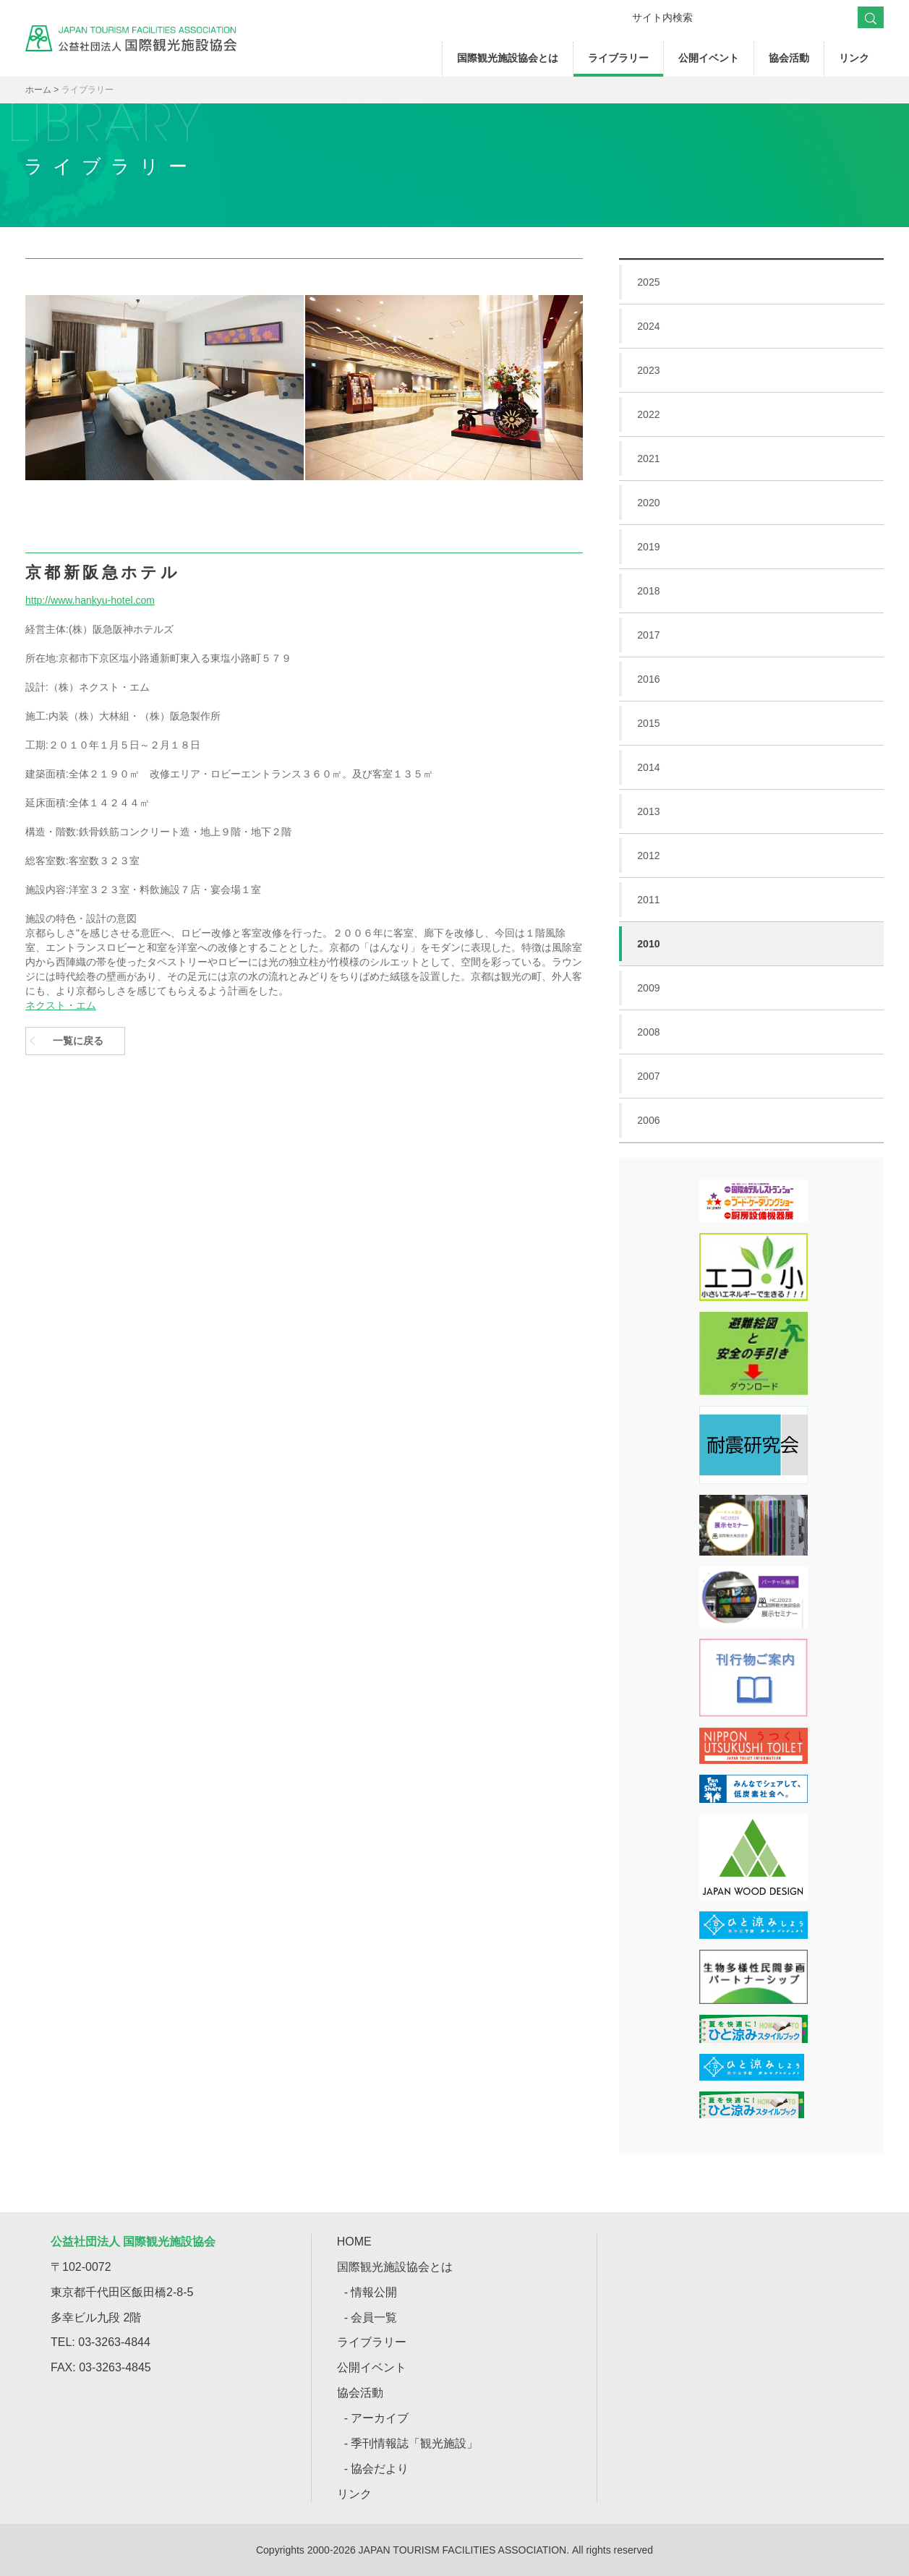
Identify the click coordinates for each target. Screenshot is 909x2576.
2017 (750, 635)
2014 (750, 767)
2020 (750, 502)
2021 (750, 458)
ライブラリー (618, 58)
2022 (750, 414)
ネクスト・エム (60, 1005)
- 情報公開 (371, 2292)
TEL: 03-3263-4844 (100, 2342)
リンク (854, 58)
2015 (750, 723)
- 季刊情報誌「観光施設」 (411, 2443)
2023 (750, 370)
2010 (639, 943)
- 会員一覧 (371, 2317)
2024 (750, 326)
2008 (750, 1032)
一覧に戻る (78, 1040)
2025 (750, 282)
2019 (750, 546)
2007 (750, 1076)
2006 (750, 1120)
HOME (354, 2241)
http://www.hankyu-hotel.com (90, 600)
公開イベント (708, 58)
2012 (750, 855)
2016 (750, 679)
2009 (750, 988)
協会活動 (789, 58)
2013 (750, 811)
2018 (750, 590)
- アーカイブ (376, 2418)
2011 (750, 899)
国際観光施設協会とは (507, 58)
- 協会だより (376, 2468)
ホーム (38, 90)
